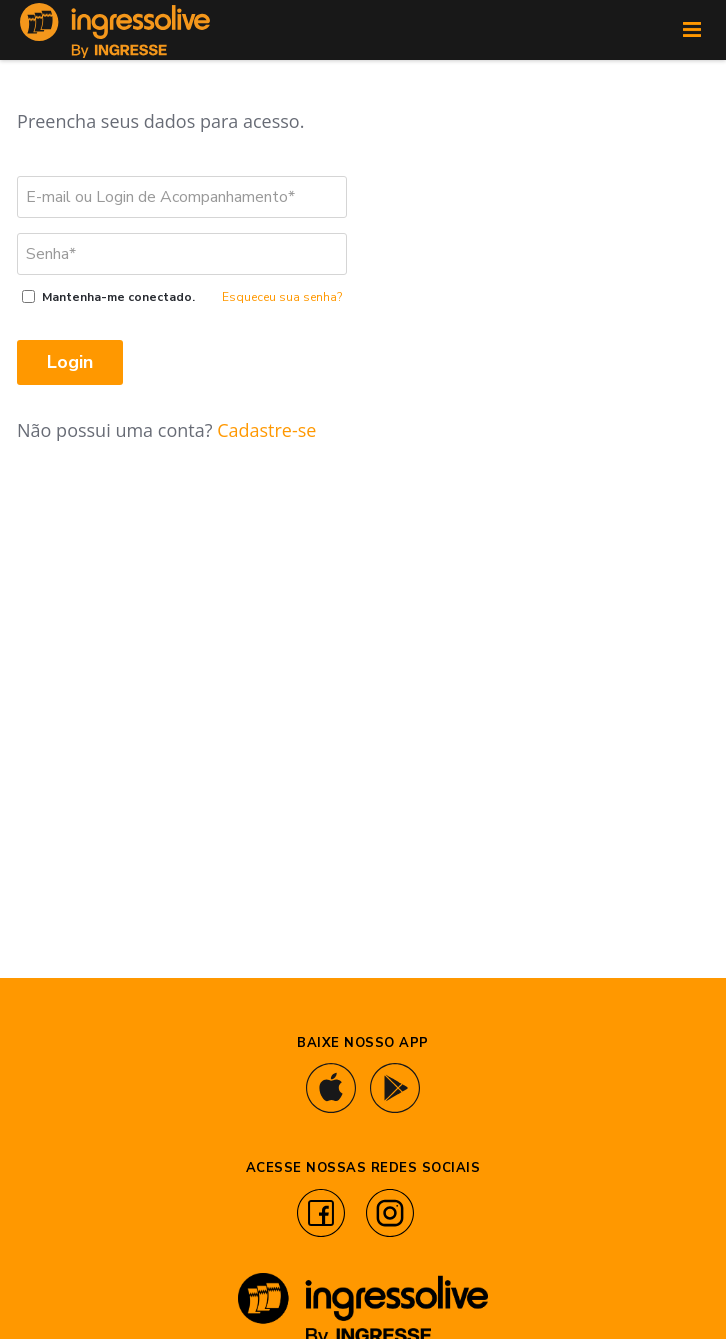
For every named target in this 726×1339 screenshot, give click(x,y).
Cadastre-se (266, 430)
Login (70, 362)
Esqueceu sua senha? (282, 297)
